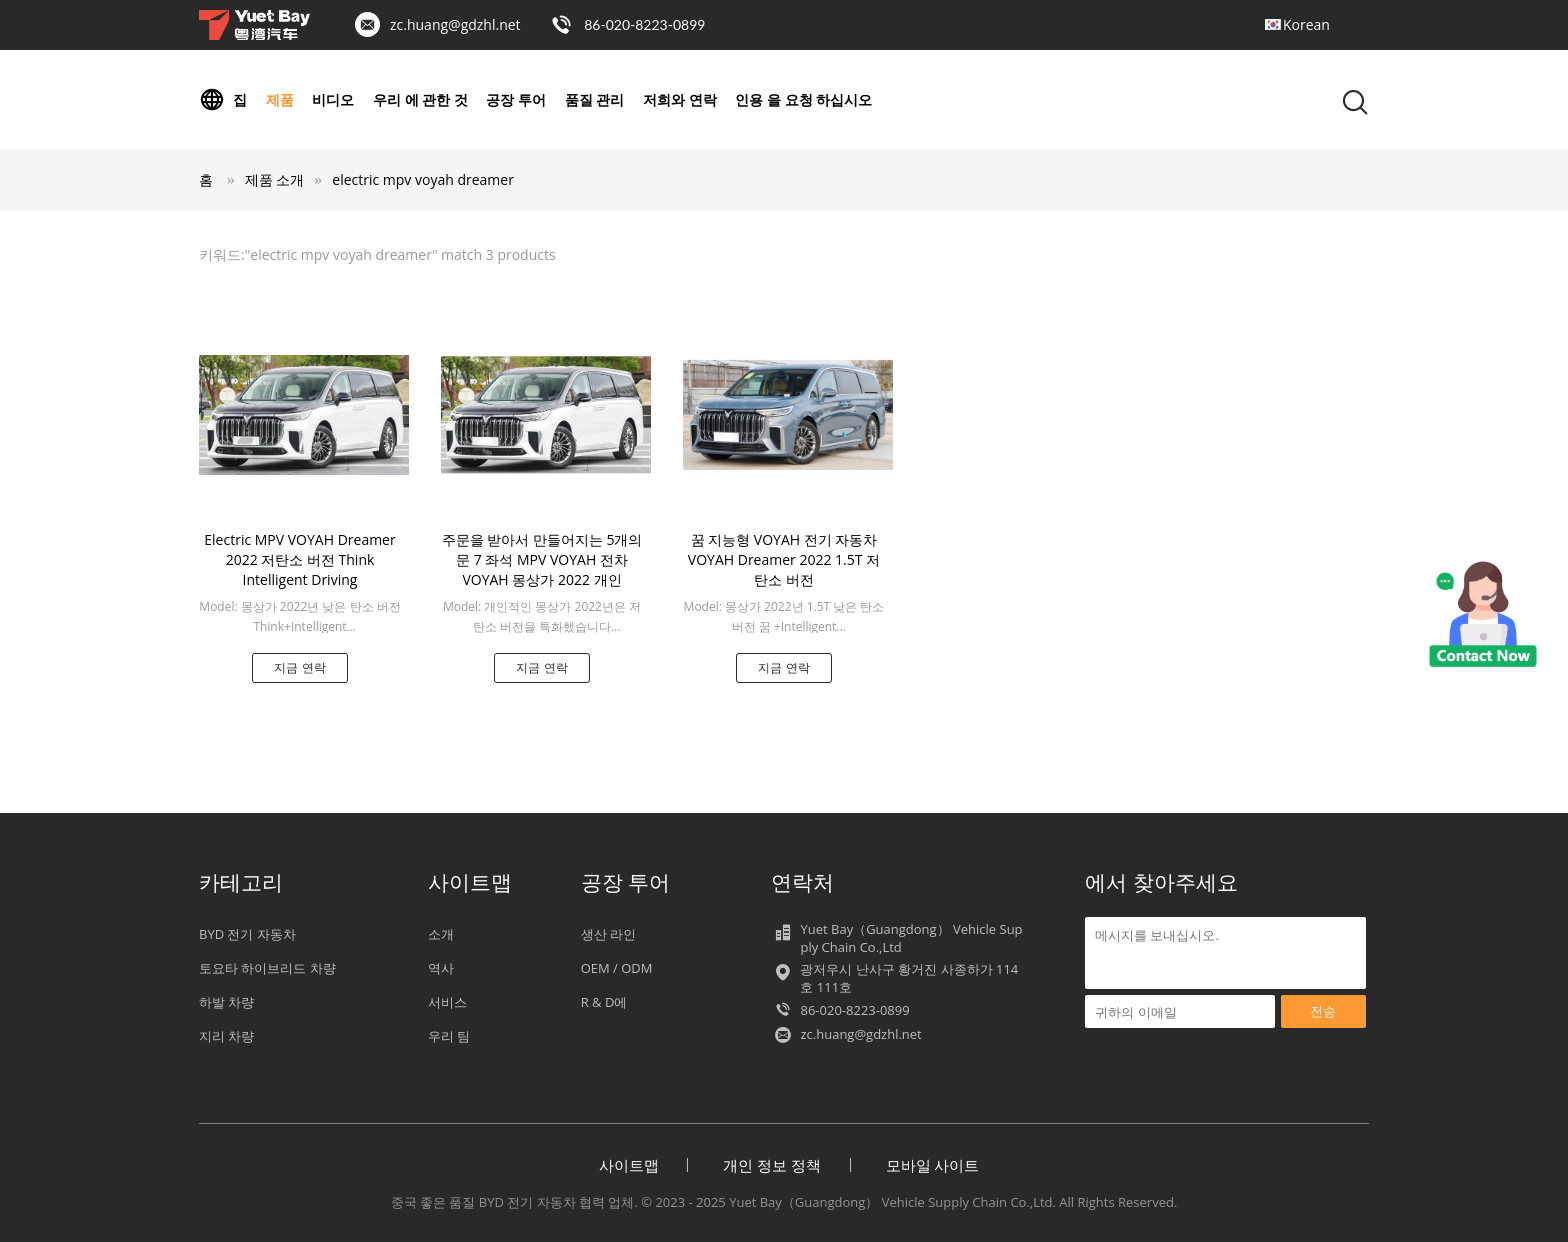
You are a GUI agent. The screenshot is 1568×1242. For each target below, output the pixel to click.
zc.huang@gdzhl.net (455, 24)
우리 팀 (449, 1036)
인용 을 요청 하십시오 (803, 99)
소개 (441, 934)
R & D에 (604, 1002)
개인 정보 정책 (772, 1165)
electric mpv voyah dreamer (423, 179)
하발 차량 (226, 1002)
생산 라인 (608, 934)
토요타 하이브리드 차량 (267, 968)
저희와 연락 (680, 99)
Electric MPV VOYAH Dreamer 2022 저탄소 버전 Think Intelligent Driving (299, 559)
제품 (280, 99)
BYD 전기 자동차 (247, 934)
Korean (1306, 24)
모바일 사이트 (933, 1165)
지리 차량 (226, 1036)
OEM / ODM (617, 968)
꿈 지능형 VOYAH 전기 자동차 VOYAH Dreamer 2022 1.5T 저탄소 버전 (784, 559)
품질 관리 (595, 99)
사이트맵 (629, 1165)
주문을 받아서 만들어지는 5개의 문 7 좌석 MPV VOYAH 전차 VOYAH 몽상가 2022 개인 (542, 559)
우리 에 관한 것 (420, 99)
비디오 (333, 99)
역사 (441, 968)
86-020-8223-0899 (644, 24)
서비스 (447, 1002)
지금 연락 (299, 667)
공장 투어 (516, 99)
